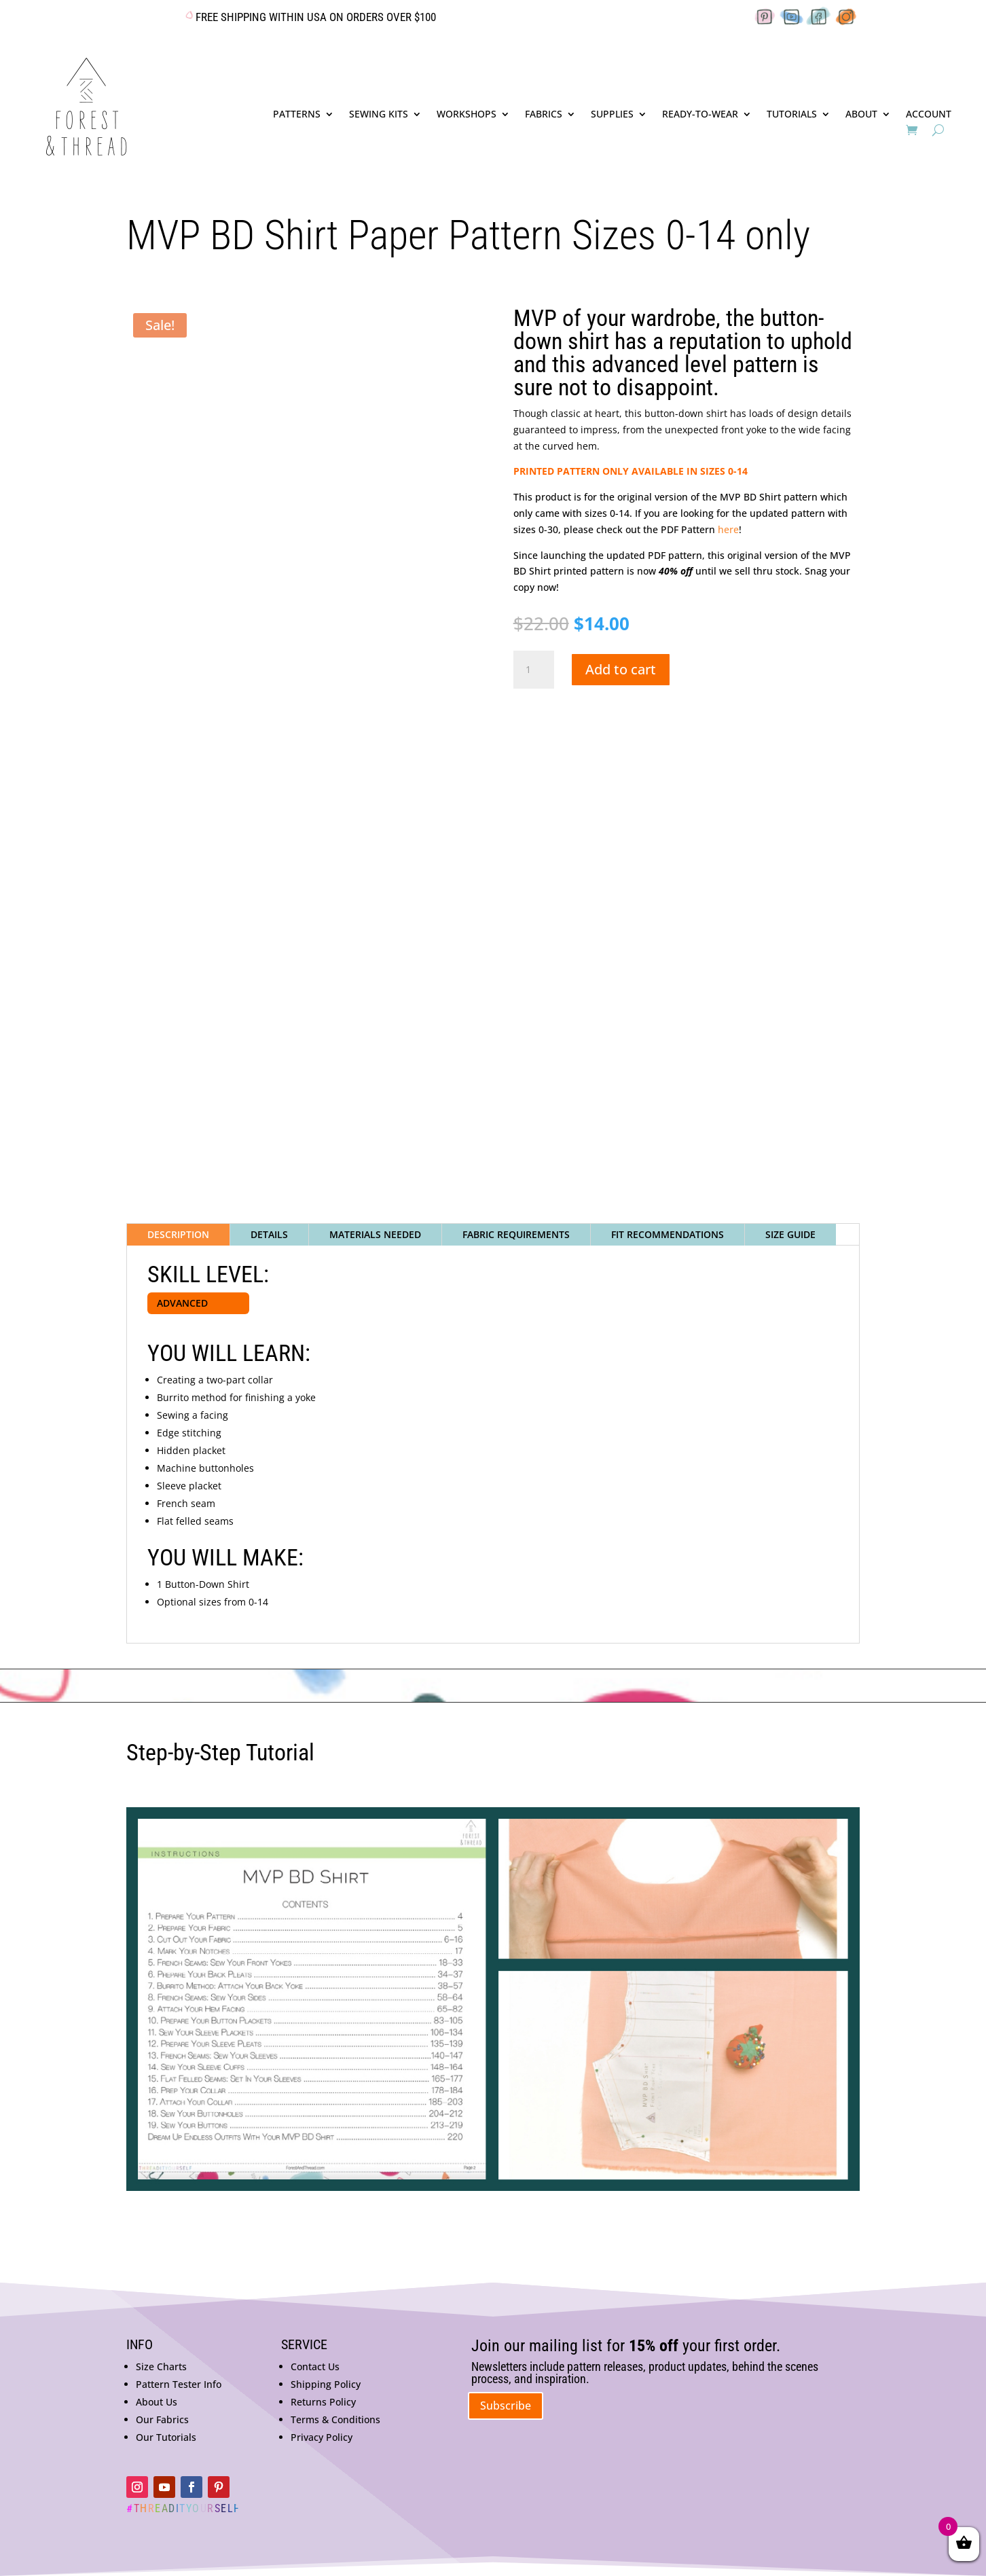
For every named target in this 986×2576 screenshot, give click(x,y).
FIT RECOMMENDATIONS (667, 1234)
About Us (156, 2401)
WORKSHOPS (466, 114)
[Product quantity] (533, 670)
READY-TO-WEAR (700, 114)
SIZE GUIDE (790, 1234)
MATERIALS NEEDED (375, 1234)
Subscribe (505, 2405)
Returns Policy (323, 2401)
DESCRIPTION (178, 1234)
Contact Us (315, 2366)
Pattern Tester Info (178, 2384)
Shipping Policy (326, 2384)
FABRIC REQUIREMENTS (516, 1234)
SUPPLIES (612, 114)
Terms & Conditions (335, 2419)
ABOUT (861, 114)
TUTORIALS (792, 114)
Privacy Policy (321, 2437)
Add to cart (620, 669)
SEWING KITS (378, 114)
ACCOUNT (928, 114)
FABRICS (543, 114)
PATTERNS (297, 114)
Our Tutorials (166, 2437)
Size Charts (161, 2366)
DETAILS (269, 1234)
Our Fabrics (162, 2419)
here (728, 529)
